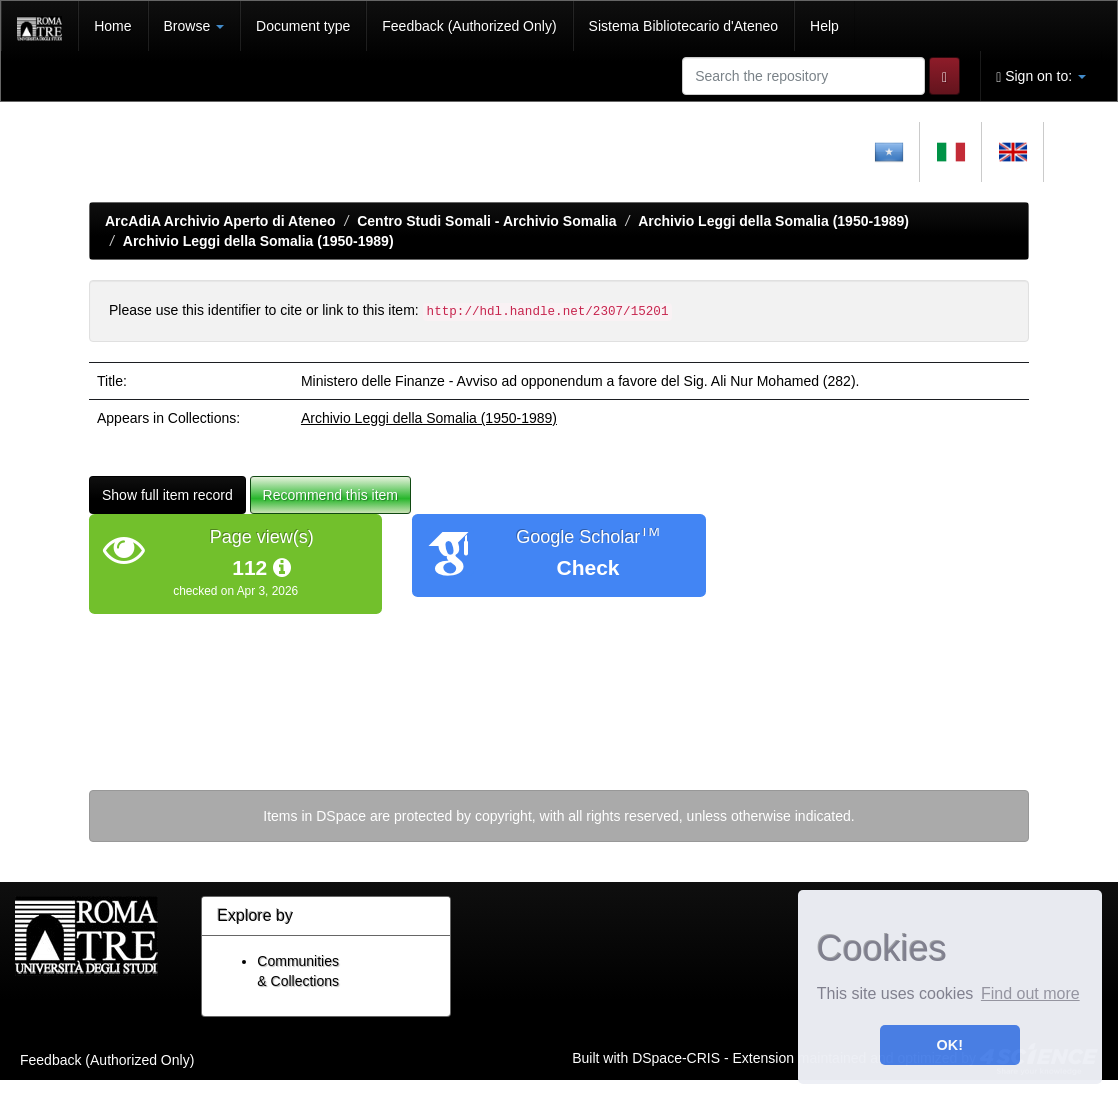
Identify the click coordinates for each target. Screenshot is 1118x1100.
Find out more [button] (1030, 993)
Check (587, 567)
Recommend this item (330, 495)
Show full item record (167, 495)
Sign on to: (1041, 76)
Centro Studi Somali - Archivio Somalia (486, 221)
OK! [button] (950, 1045)
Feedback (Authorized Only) (469, 26)
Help (824, 26)
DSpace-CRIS (676, 1057)
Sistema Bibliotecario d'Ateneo (683, 26)
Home (112, 26)
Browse (194, 26)
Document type (303, 26)
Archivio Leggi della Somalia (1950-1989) (773, 221)
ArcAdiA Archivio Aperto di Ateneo (220, 221)
